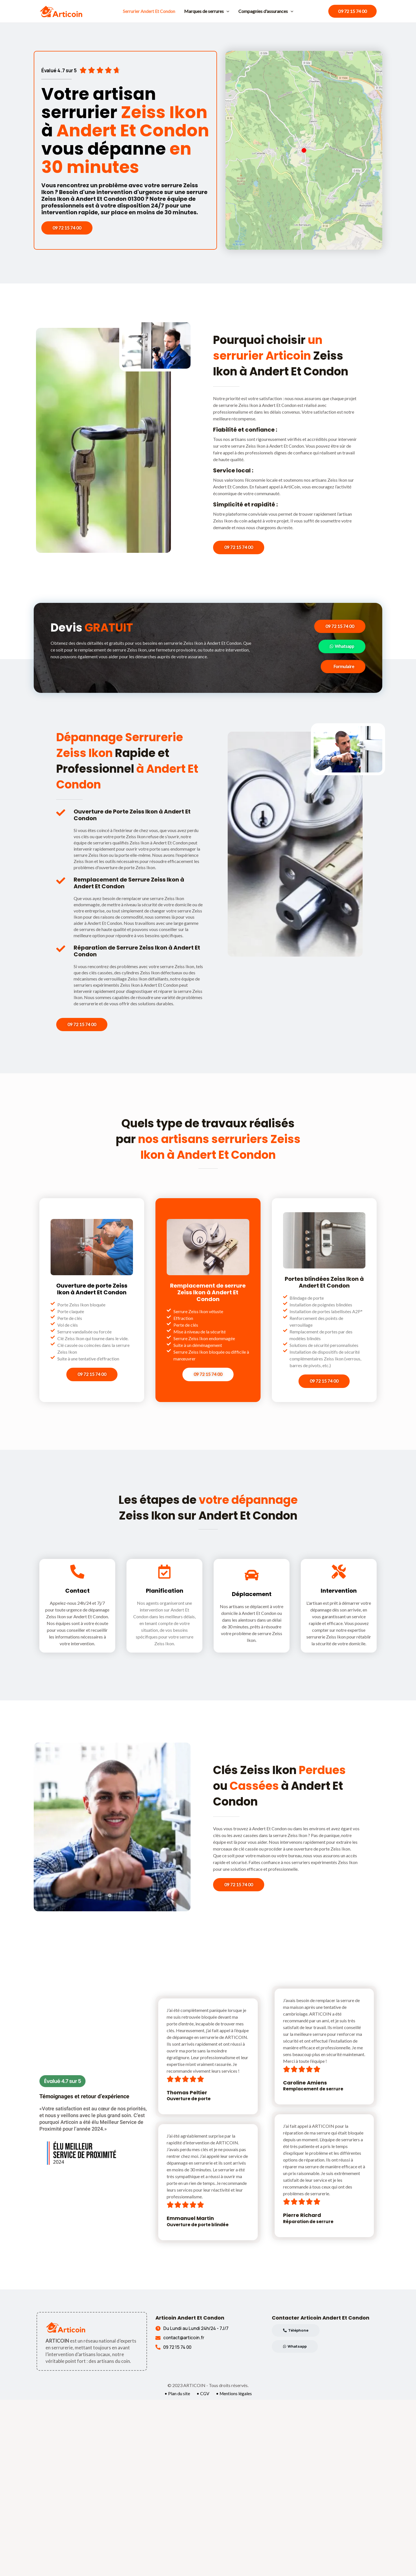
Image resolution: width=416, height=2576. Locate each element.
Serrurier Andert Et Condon (149, 11)
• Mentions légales (234, 2394)
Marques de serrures (206, 11)
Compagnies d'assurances (265, 11)
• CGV (202, 2394)
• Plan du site (176, 2394)
